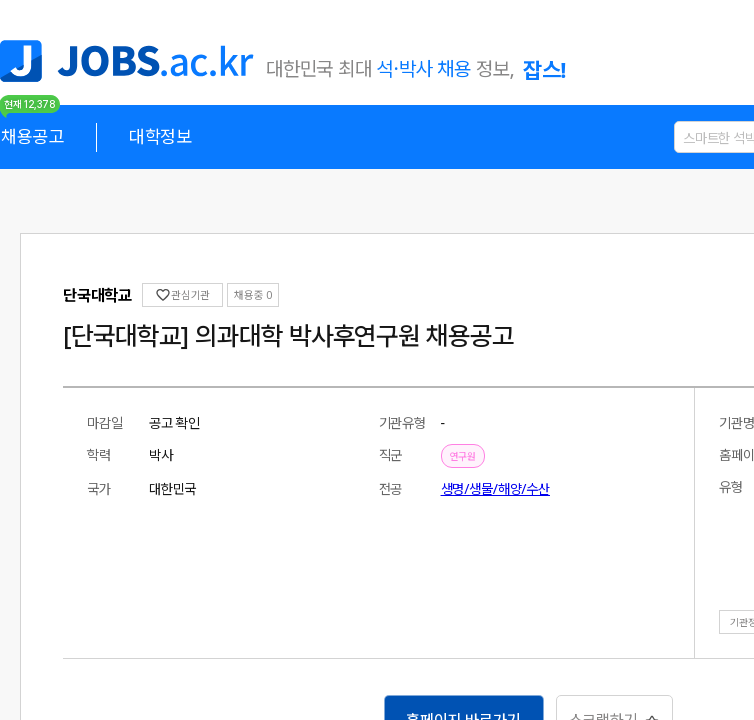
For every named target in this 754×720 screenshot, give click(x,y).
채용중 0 (168, 294)
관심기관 (105, 294)
